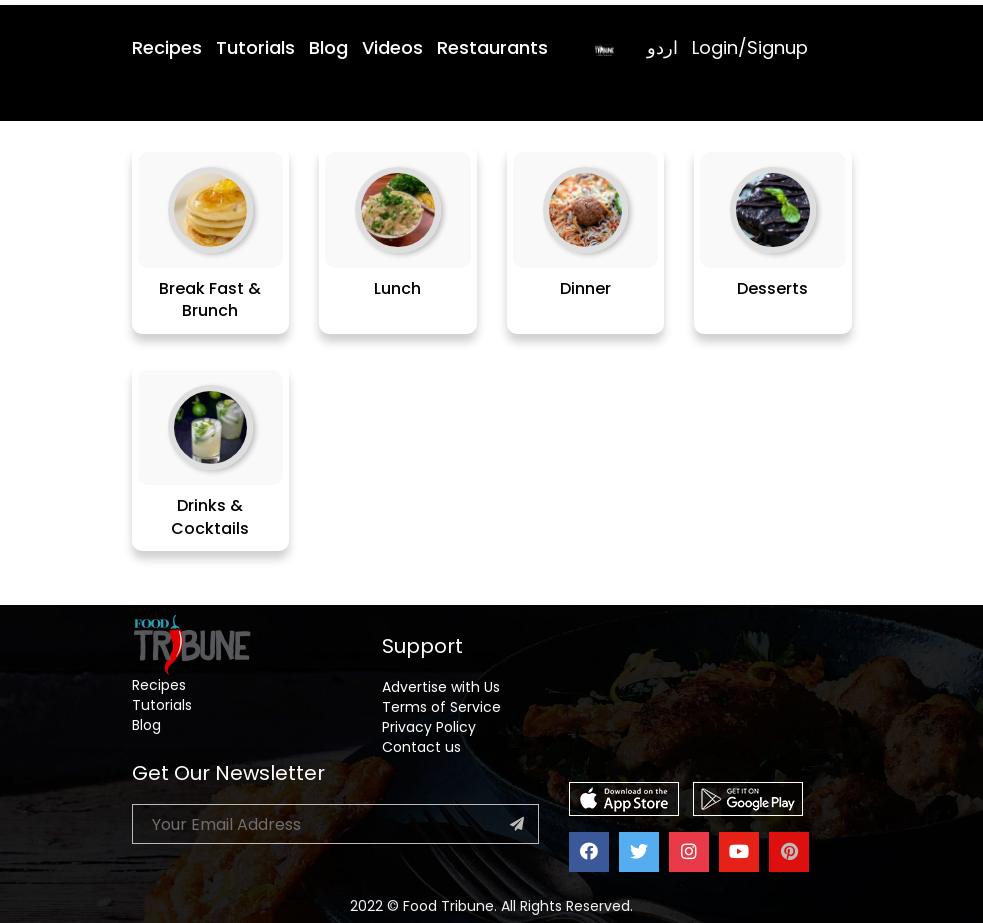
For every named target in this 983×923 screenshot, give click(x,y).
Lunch (397, 288)
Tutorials (255, 47)
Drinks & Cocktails (210, 517)
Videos (392, 47)
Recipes (167, 47)
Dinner (585, 288)
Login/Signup (750, 47)
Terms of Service (441, 707)
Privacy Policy (429, 727)
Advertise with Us (441, 687)
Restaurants (492, 47)
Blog (328, 47)
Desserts (772, 288)
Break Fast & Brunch (210, 300)
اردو (662, 47)
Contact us (421, 747)
